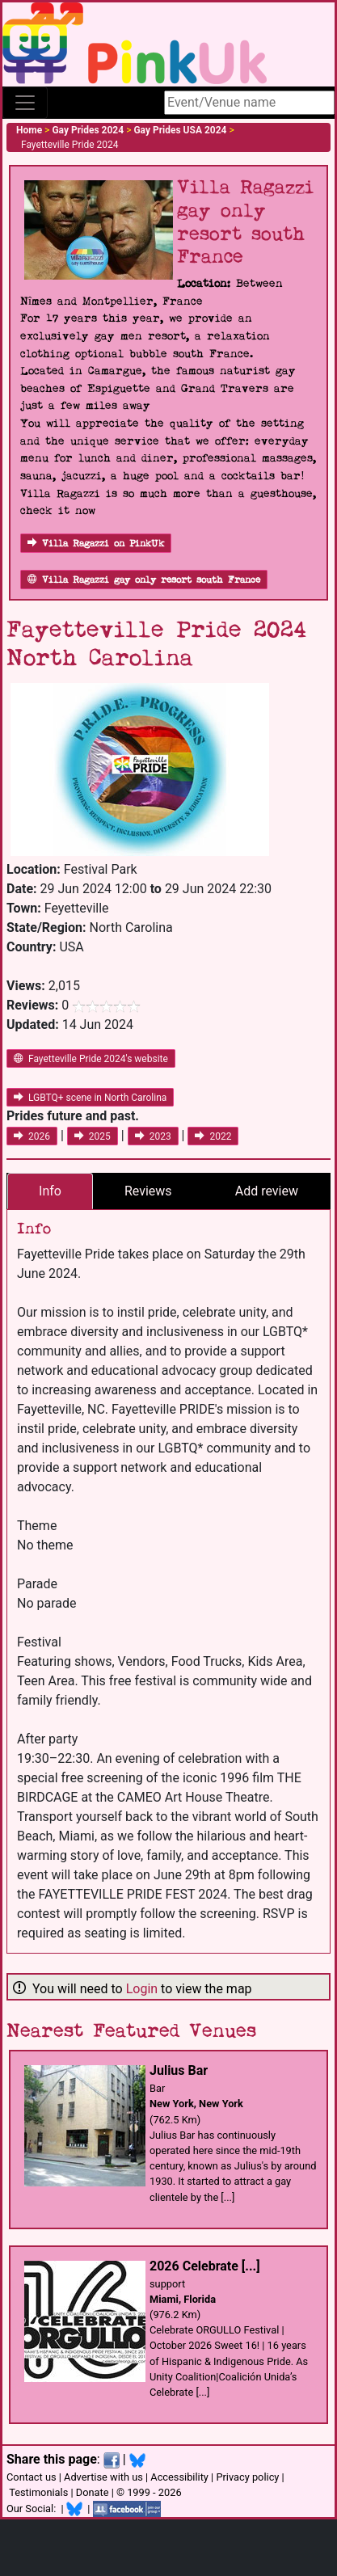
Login (142, 1988)
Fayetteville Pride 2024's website (91, 1059)
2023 (153, 1136)
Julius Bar (179, 2070)
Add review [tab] (266, 1191)
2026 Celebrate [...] (205, 2266)
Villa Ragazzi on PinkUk (95, 543)
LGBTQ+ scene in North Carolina (90, 1097)
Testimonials (38, 2492)
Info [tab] (50, 1191)
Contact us (31, 2477)
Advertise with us (103, 2477)
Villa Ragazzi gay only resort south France (143, 580)
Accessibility (179, 2477)
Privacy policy (247, 2477)
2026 (32, 1136)
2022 (213, 1136)
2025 (92, 1136)
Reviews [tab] (148, 1191)
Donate (92, 2492)
